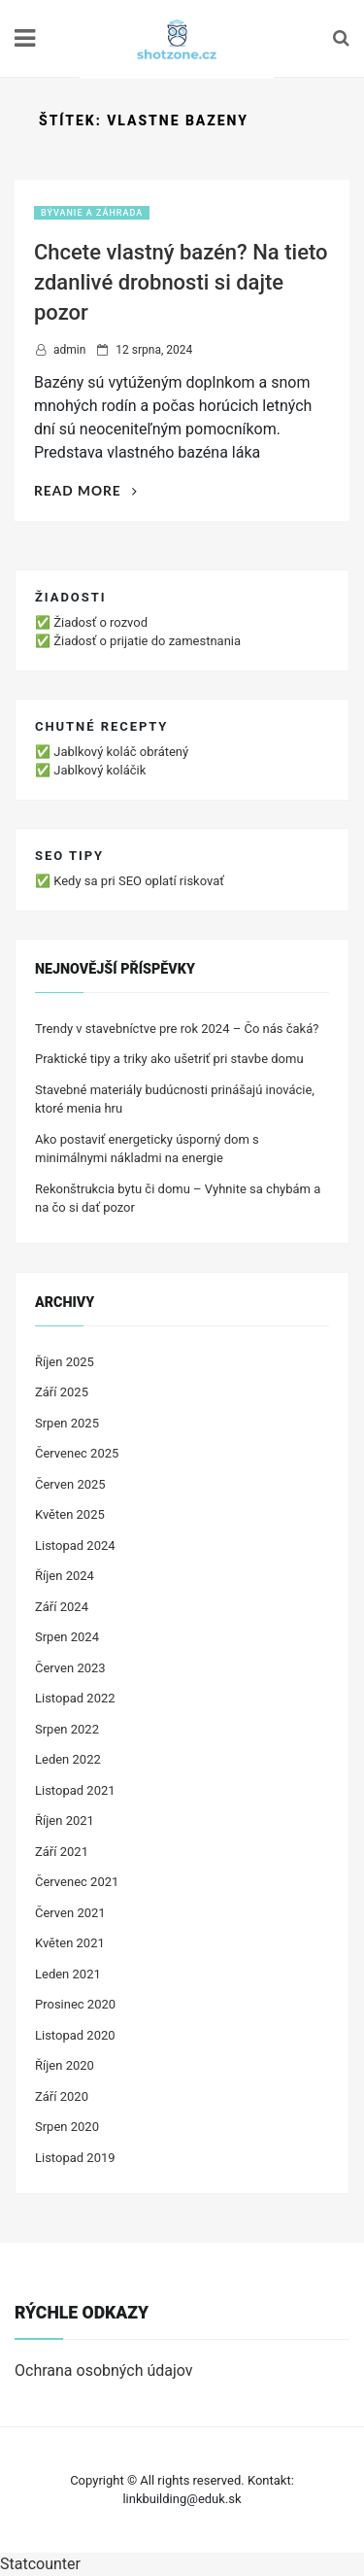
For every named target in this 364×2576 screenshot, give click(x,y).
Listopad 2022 (75, 1698)
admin (69, 350)
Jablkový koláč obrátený (120, 751)
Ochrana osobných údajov (104, 2370)
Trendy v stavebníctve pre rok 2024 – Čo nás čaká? (176, 1028)
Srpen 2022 (67, 1729)
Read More (86, 490)
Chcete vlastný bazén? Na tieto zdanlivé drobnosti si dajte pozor (180, 282)
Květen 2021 (70, 1943)
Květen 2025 (70, 1514)
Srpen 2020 (67, 2126)
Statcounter (40, 2564)
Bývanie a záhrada (92, 213)
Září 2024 (61, 1606)
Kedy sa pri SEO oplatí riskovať (138, 881)
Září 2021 (61, 1851)
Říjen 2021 (64, 1820)
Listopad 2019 (75, 2157)
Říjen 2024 (64, 1575)
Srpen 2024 (67, 1637)
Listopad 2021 (75, 1790)
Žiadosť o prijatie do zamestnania (147, 641)
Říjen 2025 (64, 1362)
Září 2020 (61, 2096)
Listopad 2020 (75, 2035)
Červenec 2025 (76, 1453)
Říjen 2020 (64, 2065)
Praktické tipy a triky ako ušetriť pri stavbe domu (169, 1058)
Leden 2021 (68, 1974)
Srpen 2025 (67, 1423)
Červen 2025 (70, 1484)
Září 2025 (61, 1392)
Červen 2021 (70, 1913)
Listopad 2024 (75, 1545)
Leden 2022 (68, 1759)
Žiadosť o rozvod (100, 622)
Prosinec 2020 (75, 2004)
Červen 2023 (70, 1668)
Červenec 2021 (76, 1881)
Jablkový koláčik (99, 770)
